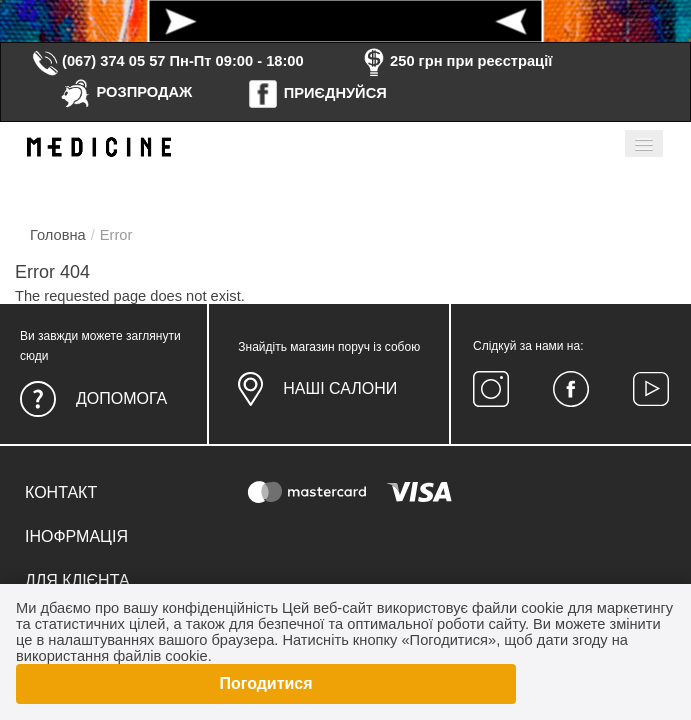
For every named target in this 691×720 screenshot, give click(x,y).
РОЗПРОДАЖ (125, 92)
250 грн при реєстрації (455, 61)
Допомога (121, 398)
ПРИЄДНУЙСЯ (317, 93)
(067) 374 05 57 (98, 61)
